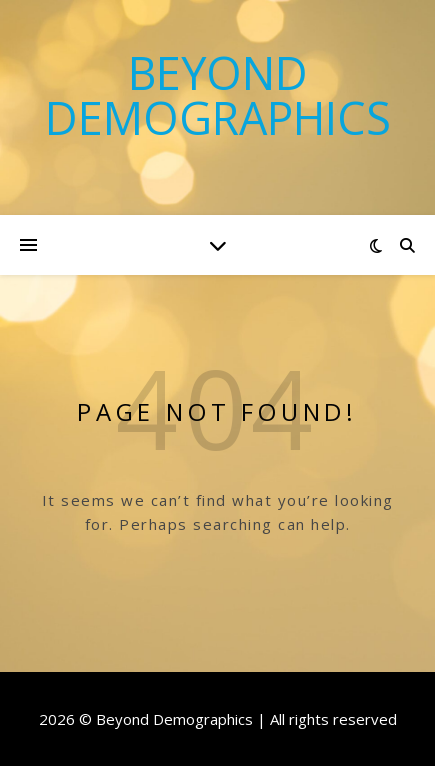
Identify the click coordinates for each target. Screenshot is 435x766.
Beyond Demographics (218, 95)
